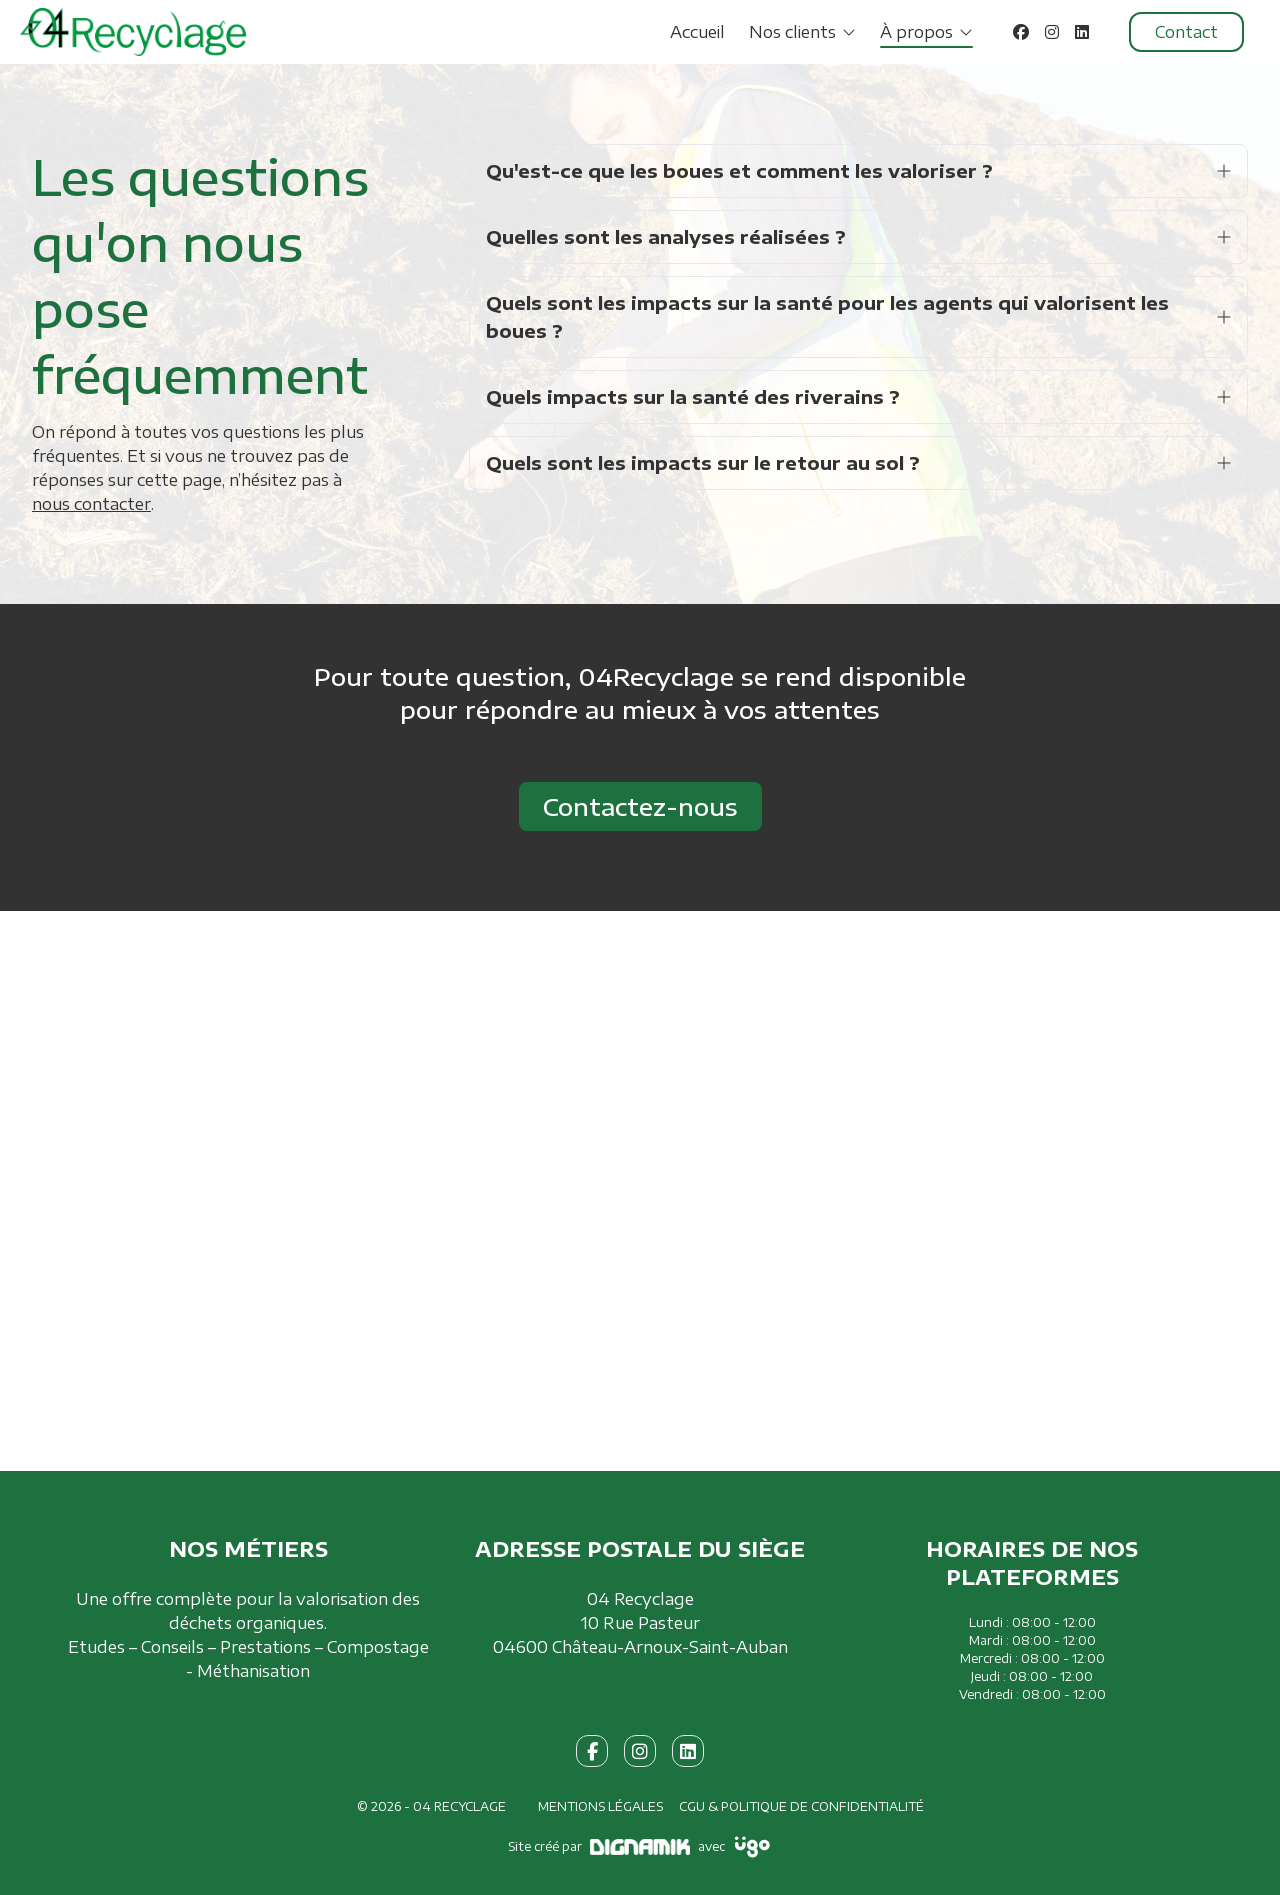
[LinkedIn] (1082, 32)
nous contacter (91, 504)
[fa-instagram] (640, 1751)
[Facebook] (1021, 32)
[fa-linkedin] (688, 1751)
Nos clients (792, 32)
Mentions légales (600, 1806)
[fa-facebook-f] (592, 1751)
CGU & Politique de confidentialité (801, 1806)
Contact (1186, 32)
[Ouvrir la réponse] (1224, 171)
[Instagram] (1052, 32)
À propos (916, 32)
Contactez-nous (640, 806)
